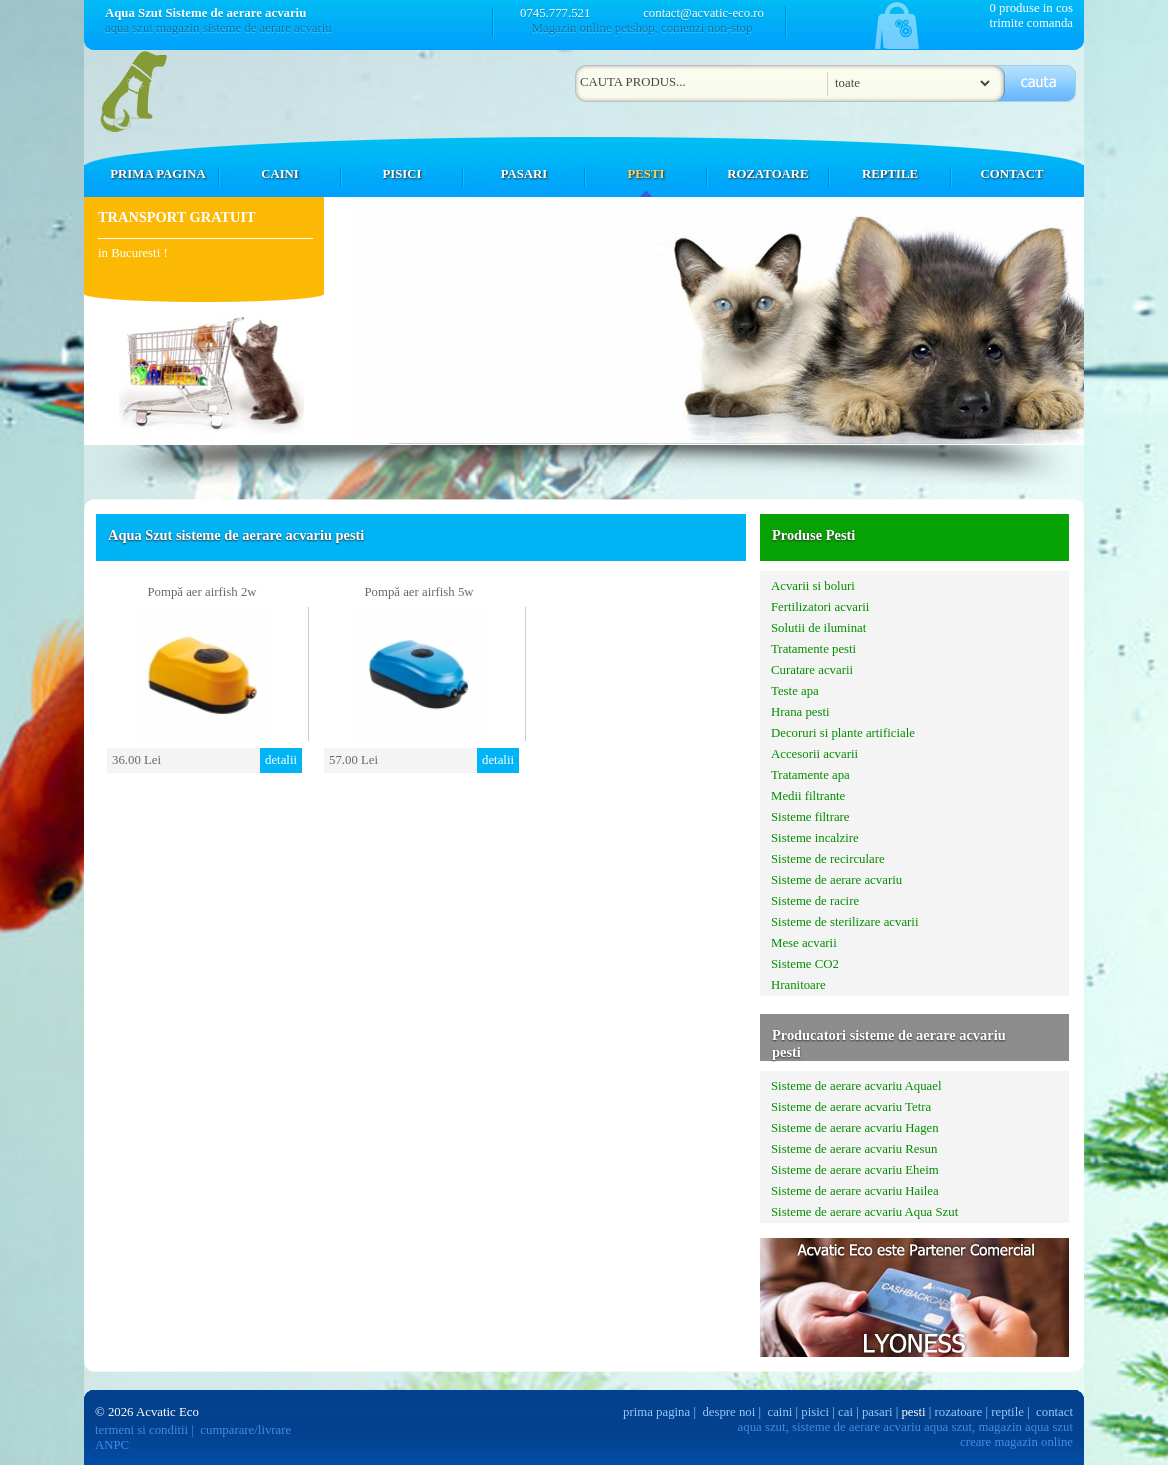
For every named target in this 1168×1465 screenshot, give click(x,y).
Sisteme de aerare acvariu (836, 880)
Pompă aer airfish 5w (418, 592)
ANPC (112, 1445)
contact (1054, 1412)
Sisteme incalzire (815, 838)
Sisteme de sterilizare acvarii (844, 922)
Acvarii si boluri (813, 586)
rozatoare (959, 1412)
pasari (877, 1412)
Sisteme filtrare (810, 817)
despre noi (728, 1412)
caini (780, 1412)
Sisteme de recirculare (828, 859)
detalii (281, 760)
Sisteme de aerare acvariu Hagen (855, 1128)
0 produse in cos (1031, 8)
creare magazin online (1016, 1442)
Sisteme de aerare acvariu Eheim (855, 1170)
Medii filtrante (808, 796)
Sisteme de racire (815, 901)
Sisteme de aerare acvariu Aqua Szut (864, 1212)
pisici (815, 1412)
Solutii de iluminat (818, 628)
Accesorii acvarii (814, 754)
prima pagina (656, 1412)
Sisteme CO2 (805, 964)
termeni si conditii (141, 1430)
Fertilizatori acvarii (820, 607)
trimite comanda (1031, 23)
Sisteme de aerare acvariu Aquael (856, 1086)
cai (845, 1412)
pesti (913, 1412)
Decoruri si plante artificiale (843, 733)
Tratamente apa (810, 775)
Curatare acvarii (812, 670)
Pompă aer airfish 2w (201, 592)
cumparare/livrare (245, 1430)
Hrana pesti (800, 712)
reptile (1007, 1412)
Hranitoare (798, 985)
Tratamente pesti (813, 649)
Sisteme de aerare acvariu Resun (854, 1149)
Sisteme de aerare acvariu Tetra (851, 1107)
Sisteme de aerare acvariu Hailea (855, 1191)
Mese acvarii (804, 943)
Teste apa (795, 691)
